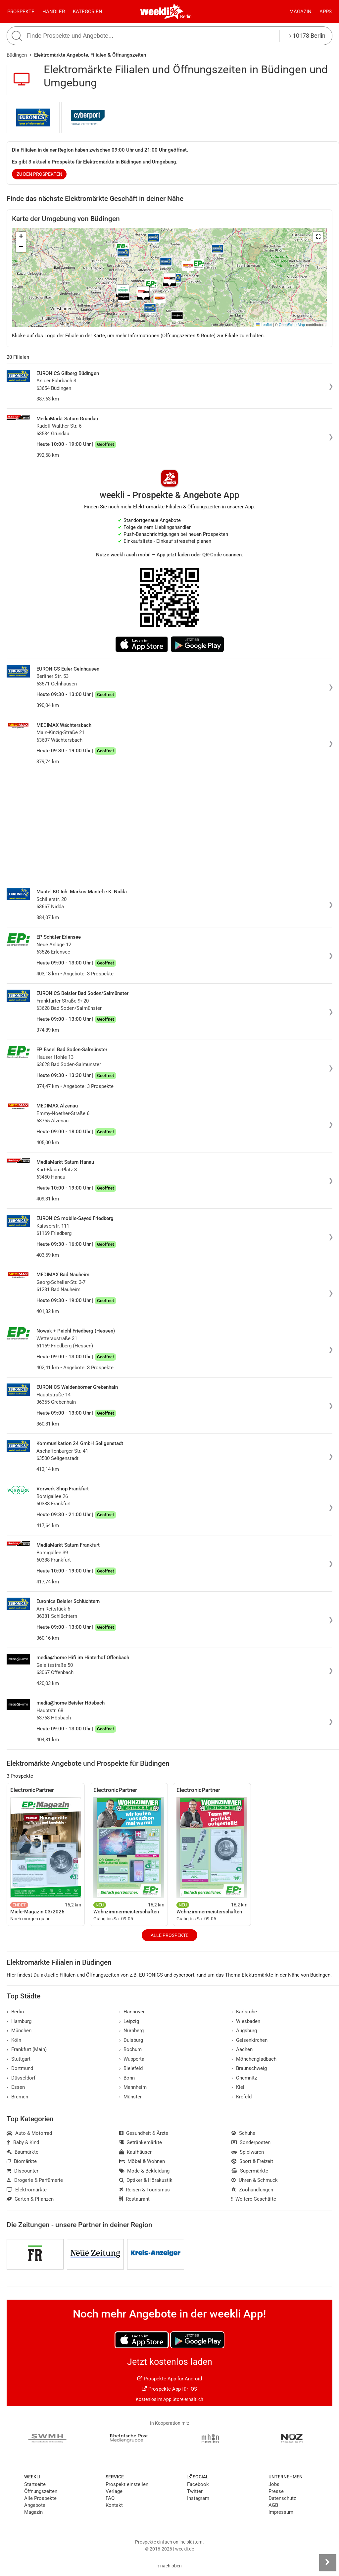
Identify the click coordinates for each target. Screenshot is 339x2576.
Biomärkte (22, 2161)
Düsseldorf (21, 2078)
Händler (53, 12)
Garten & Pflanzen (30, 2199)
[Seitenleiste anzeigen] (327, 2562)
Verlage (114, 2491)
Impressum (280, 2512)
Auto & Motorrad (29, 2133)
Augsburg (244, 2031)
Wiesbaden (245, 2021)
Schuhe (243, 2133)
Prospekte (20, 12)
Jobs (273, 2484)
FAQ (110, 2498)
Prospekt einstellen (127, 2484)
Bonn (127, 2078)
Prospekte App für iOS (169, 2389)
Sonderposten (250, 2142)
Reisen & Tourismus (144, 2190)
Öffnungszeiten (40, 2491)
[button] (318, 237)
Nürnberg (131, 2031)
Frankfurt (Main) (27, 2049)
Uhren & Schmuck (254, 2180)
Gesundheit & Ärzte (144, 2133)
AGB (273, 2505)
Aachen (242, 2049)
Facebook (198, 2484)
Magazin (300, 12)
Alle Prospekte (169, 1935)
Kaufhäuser (135, 2152)
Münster (130, 2097)
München (19, 2031)
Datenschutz (282, 2498)
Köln (14, 2040)
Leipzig (129, 2021)
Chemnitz (244, 2078)
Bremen (17, 2097)
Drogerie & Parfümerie (35, 2180)
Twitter (195, 2491)
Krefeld (241, 2097)
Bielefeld (131, 2068)
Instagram (198, 2498)
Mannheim (133, 2087)
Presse (276, 2491)
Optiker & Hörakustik (146, 2180)
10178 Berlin (307, 35)
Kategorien (87, 12)
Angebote (34, 2505)
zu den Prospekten (39, 174)
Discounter (22, 2171)
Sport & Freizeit (252, 2161)
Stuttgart (18, 2059)
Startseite (35, 2484)
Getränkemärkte (140, 2142)
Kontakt (114, 2505)
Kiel (237, 2087)
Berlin (186, 16)
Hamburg (19, 2021)
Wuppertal (132, 2059)
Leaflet (264, 325)
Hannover (132, 2012)
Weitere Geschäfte (253, 2199)
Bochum (130, 2049)
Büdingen (17, 55)
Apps (325, 12)
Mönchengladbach (253, 2059)
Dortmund (20, 2068)
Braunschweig (249, 2068)
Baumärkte (22, 2152)
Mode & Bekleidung (144, 2171)
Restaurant (134, 2199)
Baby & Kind (23, 2142)
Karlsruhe (244, 2012)
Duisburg (131, 2040)
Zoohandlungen (252, 2190)
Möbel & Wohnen (142, 2161)
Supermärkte (249, 2171)
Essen (16, 2087)
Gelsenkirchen (249, 2040)
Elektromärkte (27, 2190)
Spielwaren (247, 2152)
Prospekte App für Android (169, 2379)
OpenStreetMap (292, 325)
